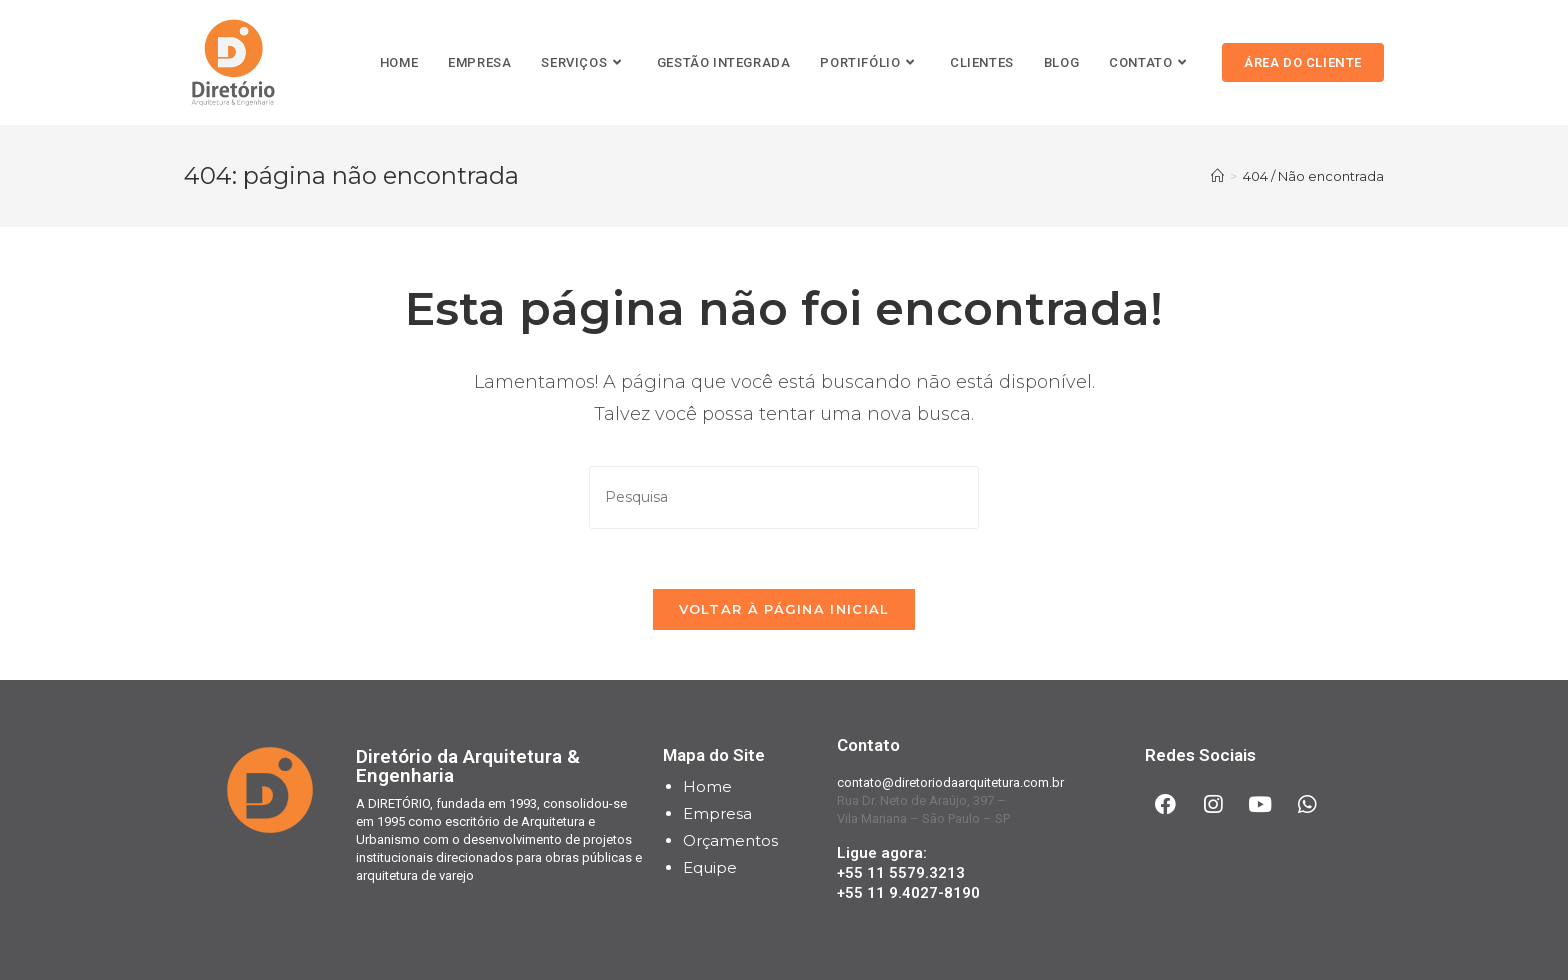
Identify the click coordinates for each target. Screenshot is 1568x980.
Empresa (717, 813)
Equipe (710, 867)
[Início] (1217, 176)
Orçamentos (730, 840)
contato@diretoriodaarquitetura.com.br (950, 782)
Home (707, 786)
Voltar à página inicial (784, 609)
